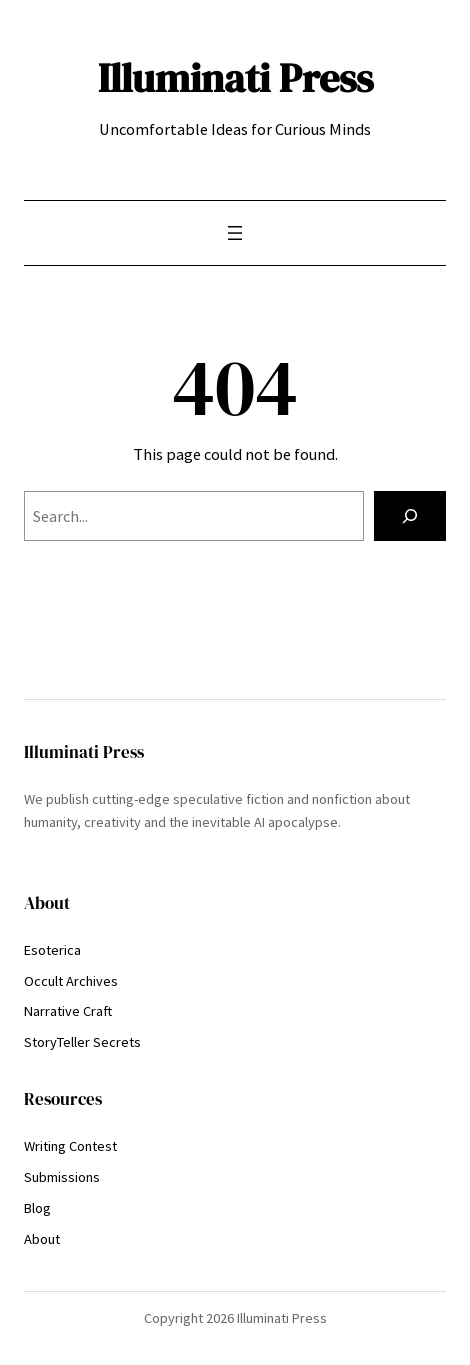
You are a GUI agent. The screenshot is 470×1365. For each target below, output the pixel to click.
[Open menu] (235, 233)
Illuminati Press (235, 77)
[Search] (410, 516)
